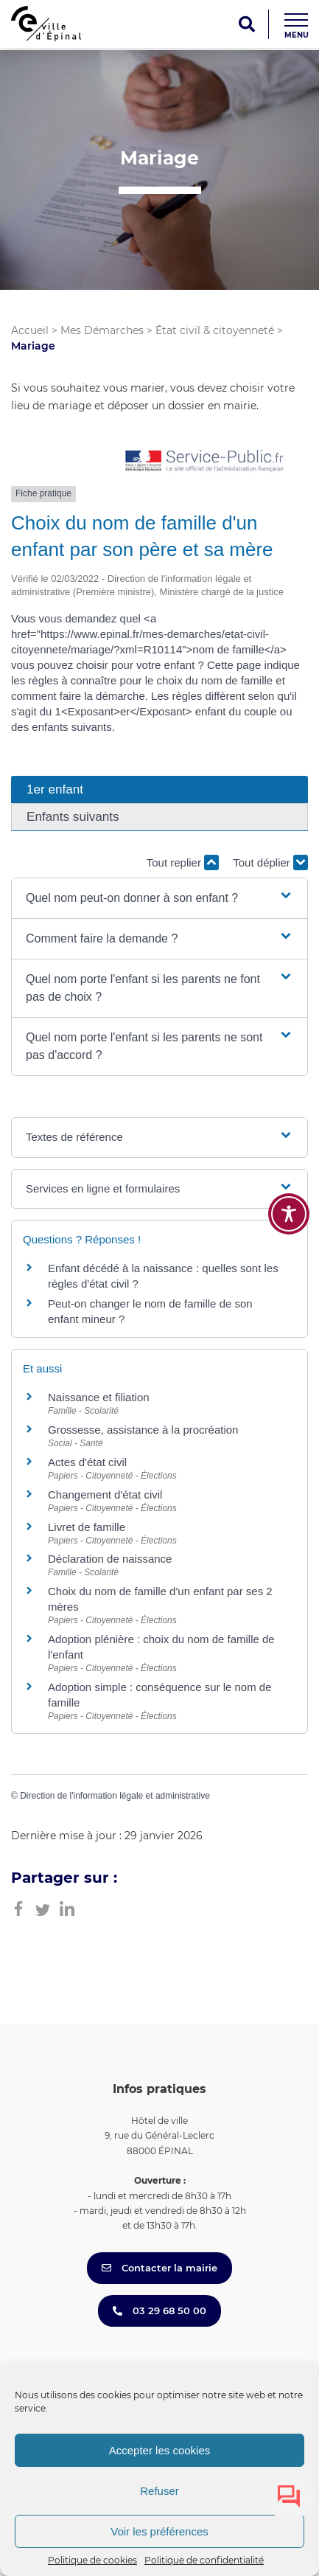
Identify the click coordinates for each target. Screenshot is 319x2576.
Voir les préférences (159, 2531)
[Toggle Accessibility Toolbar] (289, 1214)
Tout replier (183, 862)
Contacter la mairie (159, 2268)
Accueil (30, 330)
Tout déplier (270, 862)
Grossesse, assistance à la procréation (143, 1429)
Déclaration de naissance (110, 1558)
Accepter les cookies (160, 2450)
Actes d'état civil (87, 1462)
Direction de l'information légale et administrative (115, 1796)
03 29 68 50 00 (159, 2310)
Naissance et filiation (99, 1397)
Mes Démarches (102, 330)
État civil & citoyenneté (214, 330)
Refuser (159, 2491)
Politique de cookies (92, 2560)
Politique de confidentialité (204, 2560)
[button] (159, 898)
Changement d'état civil (105, 1494)
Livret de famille (86, 1527)
